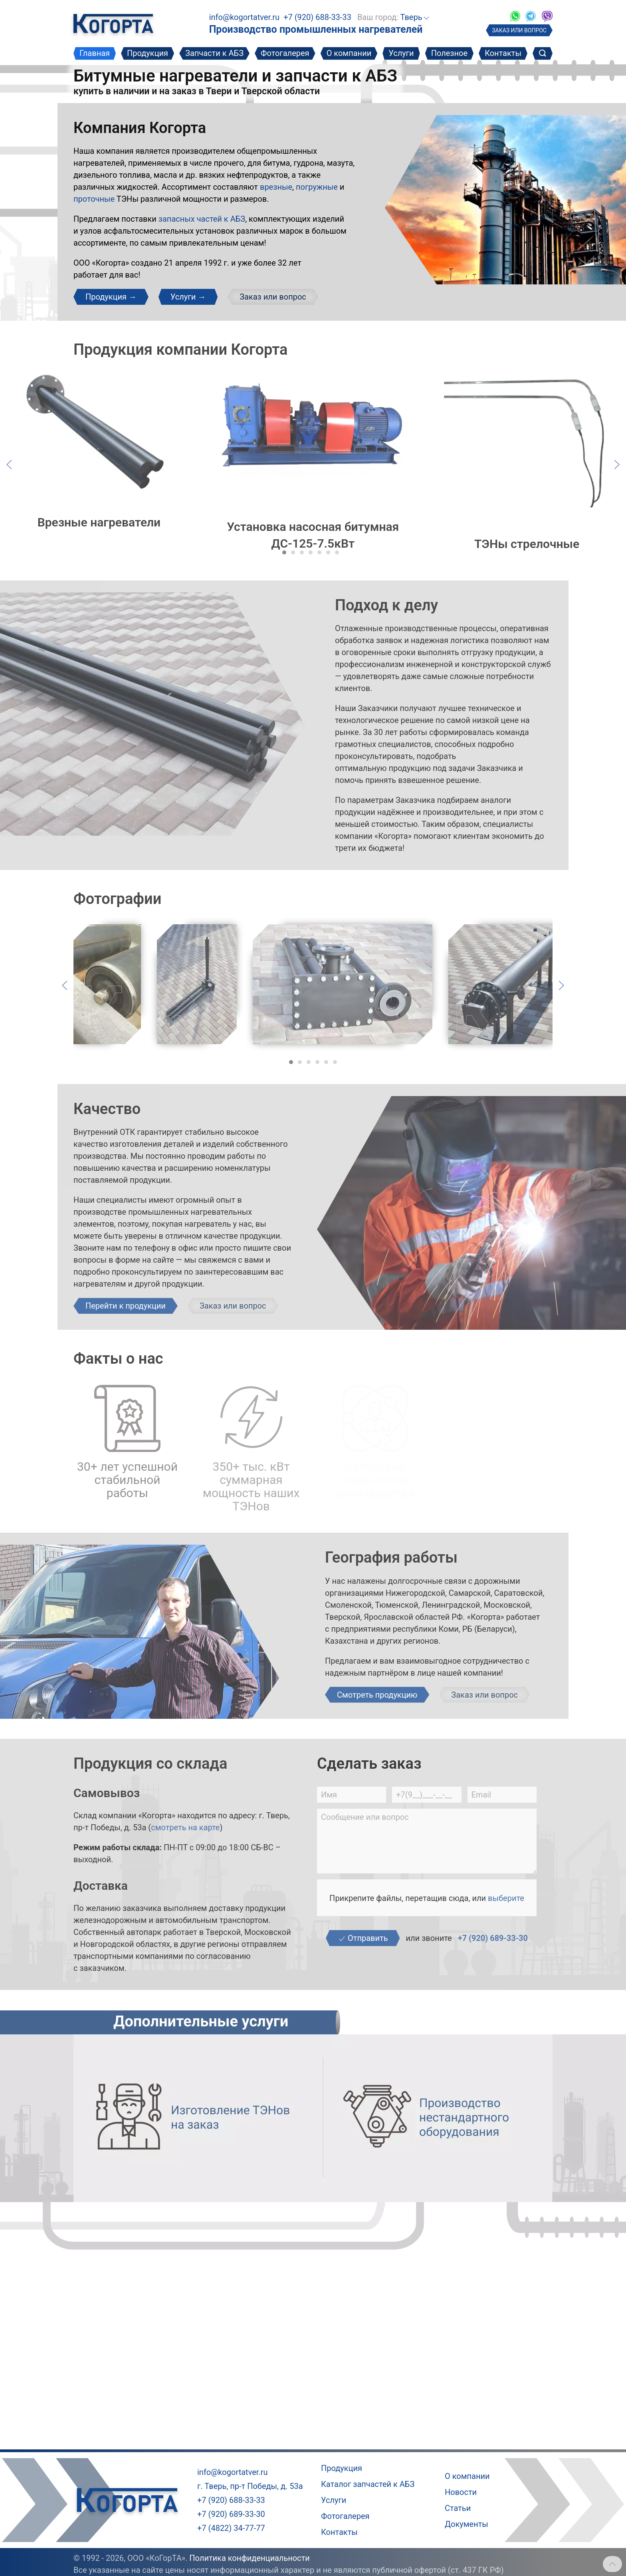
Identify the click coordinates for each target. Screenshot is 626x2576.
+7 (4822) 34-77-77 (231, 2528)
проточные (94, 199)
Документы (466, 2524)
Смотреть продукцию (377, 1695)
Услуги (401, 53)
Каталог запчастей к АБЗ (367, 2484)
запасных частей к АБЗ (201, 219)
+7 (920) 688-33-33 (317, 17)
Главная (94, 53)
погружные (317, 187)
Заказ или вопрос (273, 297)
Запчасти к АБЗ (214, 53)
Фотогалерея (285, 53)
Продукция (147, 53)
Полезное (449, 53)
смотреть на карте (185, 1827)
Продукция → (111, 297)
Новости (461, 2492)
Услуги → (188, 297)
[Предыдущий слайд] (9, 464)
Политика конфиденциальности (249, 2558)
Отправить (363, 1938)
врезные (276, 187)
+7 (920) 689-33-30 (493, 1938)
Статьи (458, 2508)
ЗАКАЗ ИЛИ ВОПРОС (519, 30)
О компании (349, 53)
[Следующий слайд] (617, 464)
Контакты (503, 53)
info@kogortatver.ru (244, 17)
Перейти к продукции (125, 1306)
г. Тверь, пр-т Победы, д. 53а (250, 2486)
